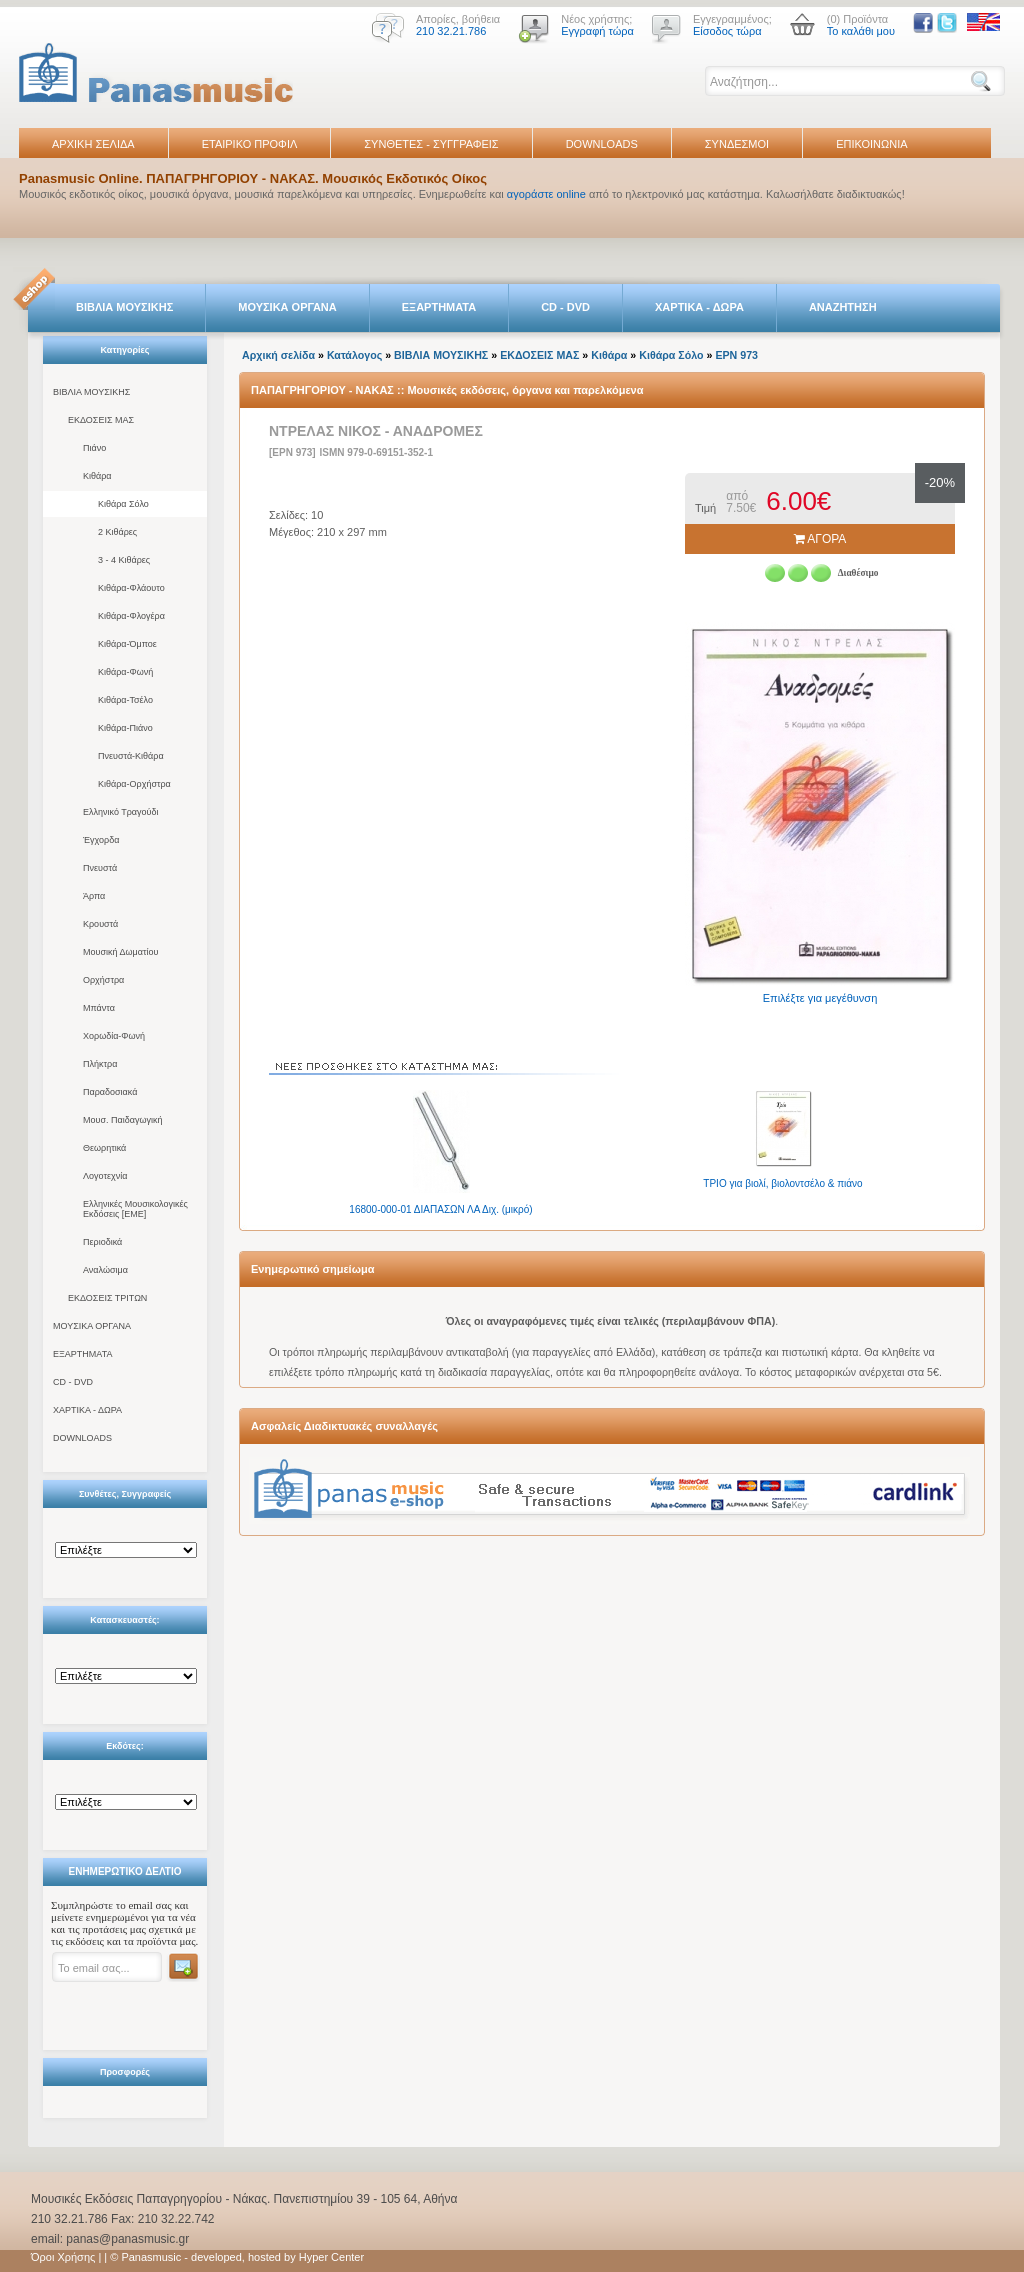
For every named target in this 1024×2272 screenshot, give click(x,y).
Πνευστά (100, 868)
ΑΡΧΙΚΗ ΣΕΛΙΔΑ (93, 144)
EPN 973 (736, 355)
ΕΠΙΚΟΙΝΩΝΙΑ (871, 144)
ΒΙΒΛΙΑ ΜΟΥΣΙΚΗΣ (124, 307)
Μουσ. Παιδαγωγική (122, 1120)
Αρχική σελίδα (278, 355)
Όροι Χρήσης (63, 2257)
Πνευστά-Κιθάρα (131, 756)
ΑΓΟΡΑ (820, 539)
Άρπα (94, 896)
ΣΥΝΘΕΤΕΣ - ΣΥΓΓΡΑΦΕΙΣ (431, 144)
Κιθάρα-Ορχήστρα (134, 784)
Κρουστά (100, 924)
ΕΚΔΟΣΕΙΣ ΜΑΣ (101, 420)
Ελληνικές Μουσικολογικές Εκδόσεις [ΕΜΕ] (135, 1209)
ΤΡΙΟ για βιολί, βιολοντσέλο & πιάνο (782, 1183)
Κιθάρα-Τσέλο (125, 700)
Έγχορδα (101, 840)
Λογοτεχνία (105, 1176)
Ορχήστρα (103, 980)
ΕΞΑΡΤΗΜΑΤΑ (439, 307)
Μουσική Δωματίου (120, 952)
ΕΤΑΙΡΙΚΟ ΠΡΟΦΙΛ (250, 144)
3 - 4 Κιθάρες (124, 560)
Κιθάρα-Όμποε (127, 644)
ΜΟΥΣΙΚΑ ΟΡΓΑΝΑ (287, 307)
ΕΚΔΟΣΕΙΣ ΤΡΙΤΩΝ (107, 1298)
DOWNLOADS (602, 144)
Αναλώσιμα (105, 1270)
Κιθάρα (97, 476)
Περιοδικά (102, 1242)
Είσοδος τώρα (727, 31)
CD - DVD (565, 307)
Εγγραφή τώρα (597, 31)
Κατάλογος (354, 355)
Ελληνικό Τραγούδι (121, 812)
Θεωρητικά (104, 1148)
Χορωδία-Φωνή (114, 1036)
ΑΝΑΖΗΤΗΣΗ (843, 307)
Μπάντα (99, 1008)
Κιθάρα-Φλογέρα (131, 616)
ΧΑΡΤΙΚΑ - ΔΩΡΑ (699, 307)
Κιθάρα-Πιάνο (125, 728)
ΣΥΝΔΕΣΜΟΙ (737, 144)
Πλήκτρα (100, 1064)
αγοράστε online (546, 194)
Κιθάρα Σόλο (123, 504)
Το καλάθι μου (861, 31)
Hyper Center (331, 2257)
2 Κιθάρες (117, 532)
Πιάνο (94, 448)
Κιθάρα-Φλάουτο (131, 588)
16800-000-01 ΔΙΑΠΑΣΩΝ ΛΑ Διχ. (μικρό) (440, 1209)
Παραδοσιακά (110, 1092)
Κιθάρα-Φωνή (125, 672)
